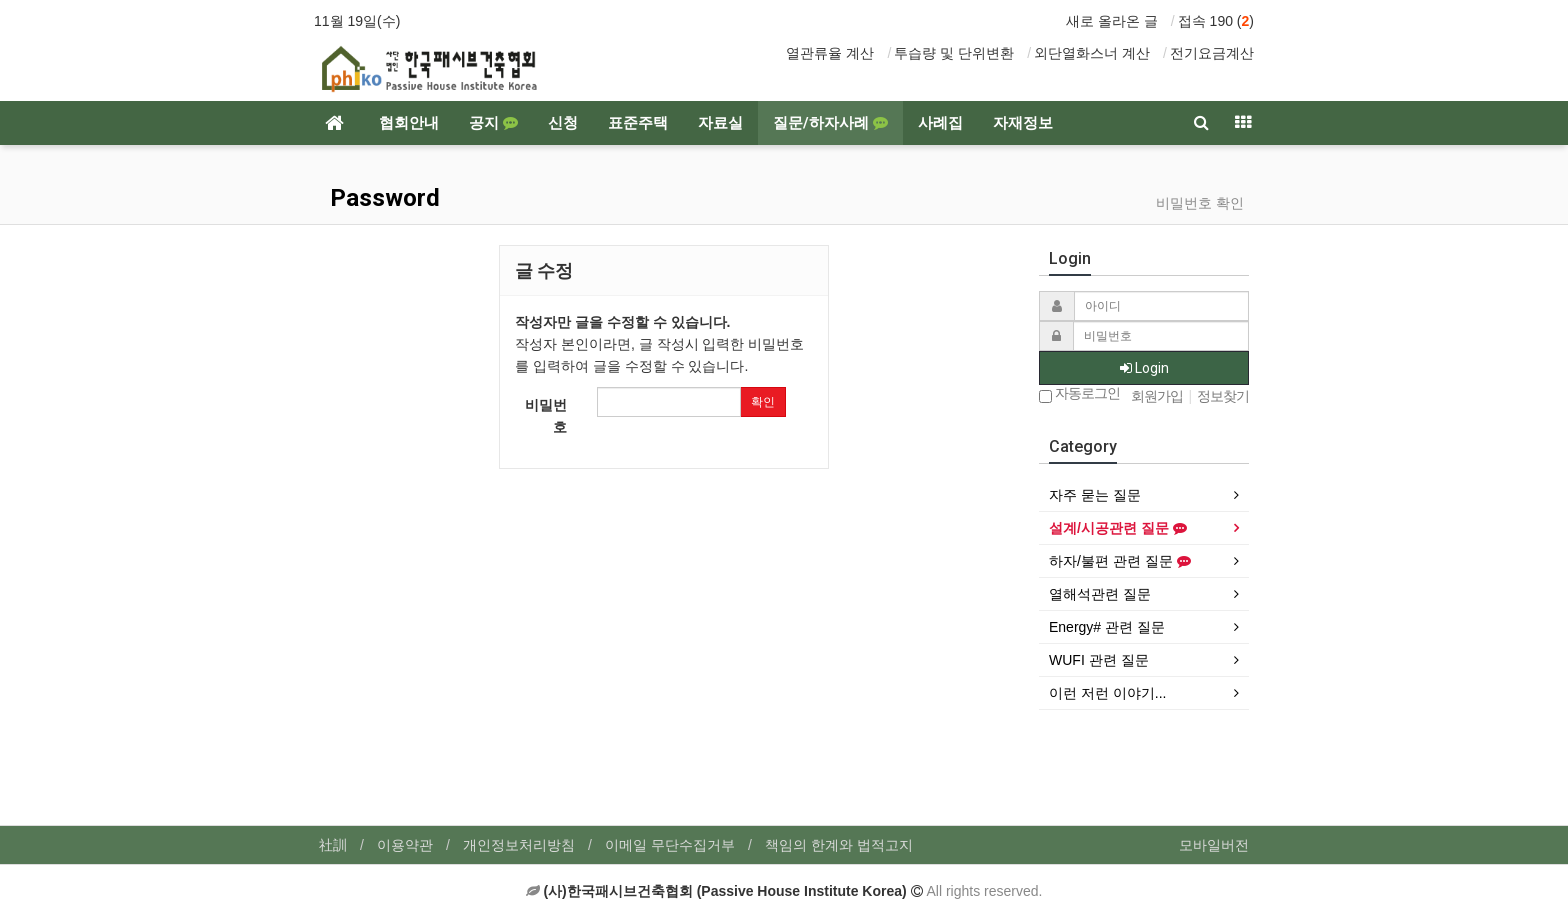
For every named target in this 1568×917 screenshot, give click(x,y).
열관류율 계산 (830, 53)
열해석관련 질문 (1100, 594)
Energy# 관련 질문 (1107, 627)
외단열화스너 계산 (1092, 53)
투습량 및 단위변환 (954, 53)
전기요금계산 (1212, 53)
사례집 (940, 123)
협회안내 (409, 123)
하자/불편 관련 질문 (1120, 561)
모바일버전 (1214, 845)
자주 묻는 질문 (1095, 495)
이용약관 (405, 845)
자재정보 (1023, 123)
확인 (763, 402)
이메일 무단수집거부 (670, 845)
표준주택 (638, 123)
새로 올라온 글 (1112, 21)
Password (382, 198)
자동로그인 (1079, 394)
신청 (563, 123)
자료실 (720, 123)
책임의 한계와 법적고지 (839, 845)
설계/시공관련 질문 (1118, 528)
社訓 (333, 845)
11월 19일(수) (357, 21)
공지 (493, 123)
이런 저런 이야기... (1107, 693)
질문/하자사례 (830, 123)
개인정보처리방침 (519, 845)
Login (1144, 368)
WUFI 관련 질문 (1099, 660)
